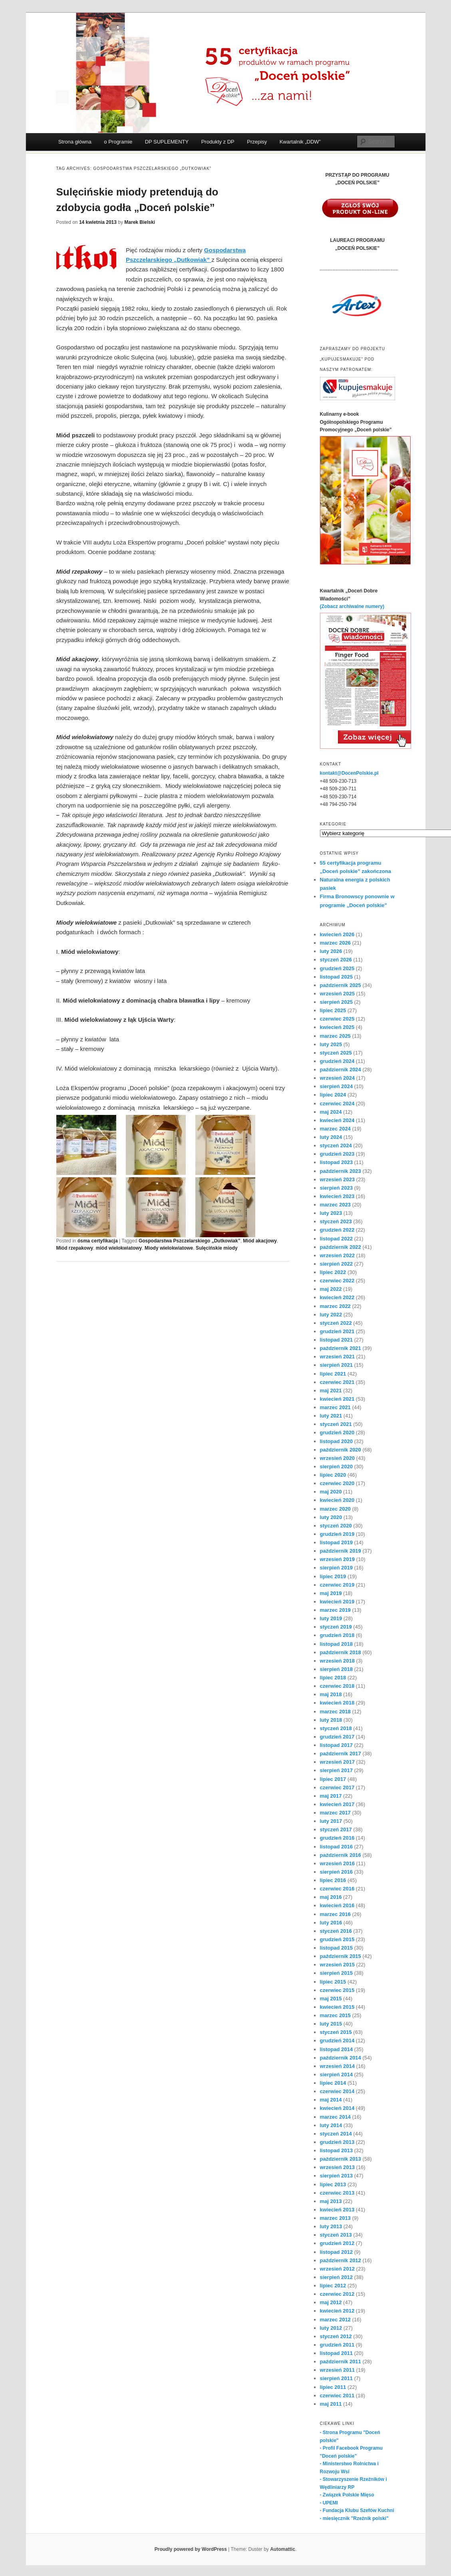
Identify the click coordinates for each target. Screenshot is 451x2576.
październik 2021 (340, 1348)
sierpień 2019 (336, 1568)
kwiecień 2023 (337, 1196)
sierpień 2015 (336, 1973)
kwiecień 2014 (337, 2108)
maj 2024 (331, 1112)
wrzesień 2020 (337, 1458)
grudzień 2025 (337, 968)
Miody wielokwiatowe (169, 1248)
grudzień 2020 (337, 1433)
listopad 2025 (336, 977)
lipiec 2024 (333, 1095)
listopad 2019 (336, 1542)
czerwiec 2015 (337, 1990)
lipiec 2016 (333, 1880)
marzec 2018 (335, 1712)
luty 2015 (331, 2024)
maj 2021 (331, 1391)
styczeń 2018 (336, 1728)
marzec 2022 (335, 1306)
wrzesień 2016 (337, 1863)
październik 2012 (340, 2260)
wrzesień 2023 (337, 1179)
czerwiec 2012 (337, 2294)
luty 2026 (331, 951)
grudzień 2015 (337, 1939)
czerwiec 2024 (337, 1104)
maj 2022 (331, 1289)
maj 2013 (331, 2201)
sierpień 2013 (336, 2176)
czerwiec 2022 (337, 1281)
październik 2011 (340, 2362)
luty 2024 (331, 1137)
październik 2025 (340, 985)
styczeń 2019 (336, 1627)
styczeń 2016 (336, 1931)
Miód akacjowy (260, 1241)
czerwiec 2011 (337, 2396)
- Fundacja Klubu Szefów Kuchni (357, 2510)
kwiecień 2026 (337, 934)
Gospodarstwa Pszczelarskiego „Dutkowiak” (189, 1241)
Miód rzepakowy (74, 1248)
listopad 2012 (336, 2252)
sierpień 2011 (336, 2378)
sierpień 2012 (336, 2277)
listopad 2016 (336, 1847)
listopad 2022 (336, 1239)
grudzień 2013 (337, 2142)
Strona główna (74, 142)
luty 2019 (331, 1618)
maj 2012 (331, 2302)
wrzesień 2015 (337, 1965)
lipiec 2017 (333, 1779)
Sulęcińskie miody (217, 1248)
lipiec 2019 (333, 1576)
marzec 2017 (335, 1813)
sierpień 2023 (336, 1188)
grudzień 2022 (337, 1230)
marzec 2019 (335, 1610)
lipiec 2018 (333, 1678)
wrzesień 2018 (337, 1661)
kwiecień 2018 (337, 1703)
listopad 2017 (336, 1745)
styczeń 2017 (336, 1829)
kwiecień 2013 (337, 2210)
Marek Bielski (139, 222)
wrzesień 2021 (337, 1357)
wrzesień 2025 (337, 994)
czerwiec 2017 (337, 1787)
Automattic (282, 2549)
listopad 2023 (336, 1162)
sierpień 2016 (336, 1872)
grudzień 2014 (337, 2041)
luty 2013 (331, 2226)
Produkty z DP (217, 142)
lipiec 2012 (333, 2286)
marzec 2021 (335, 1407)
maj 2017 (331, 1796)
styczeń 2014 (336, 2134)
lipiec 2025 (333, 1010)
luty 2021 (331, 1416)
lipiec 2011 (333, 2387)
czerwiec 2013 (337, 2193)
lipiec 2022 (333, 1272)
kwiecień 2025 (337, 1027)
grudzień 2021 (337, 1331)
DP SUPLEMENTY (167, 142)
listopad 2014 (336, 2049)
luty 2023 (331, 1213)
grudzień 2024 (337, 1061)
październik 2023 (340, 1171)
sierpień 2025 (336, 1002)
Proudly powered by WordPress (191, 2549)
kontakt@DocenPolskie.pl (349, 773)
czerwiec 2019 (337, 1585)
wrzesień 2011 (337, 2370)
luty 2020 (331, 1517)
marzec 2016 (335, 1914)
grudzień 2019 (337, 1534)
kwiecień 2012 (337, 2311)
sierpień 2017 (336, 1770)
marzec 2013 (335, 2218)
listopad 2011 (336, 2353)
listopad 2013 (336, 2150)
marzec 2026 (335, 943)
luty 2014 (331, 2125)
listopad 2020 (336, 1441)
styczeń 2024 (336, 1145)
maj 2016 (331, 1897)
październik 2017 (340, 1754)
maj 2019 (331, 1593)
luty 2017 (331, 1821)
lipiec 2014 (333, 2083)
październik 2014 (340, 2058)
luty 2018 (331, 1720)
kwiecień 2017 (337, 1804)
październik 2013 (340, 2159)
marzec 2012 (335, 2320)
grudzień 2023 (337, 1154)
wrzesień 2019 (337, 1559)
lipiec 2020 (333, 1475)
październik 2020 (340, 1450)
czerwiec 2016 (337, 1889)
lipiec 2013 (333, 2184)
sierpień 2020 (336, 1466)
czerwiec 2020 (337, 1483)
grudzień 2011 (337, 2345)
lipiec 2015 (333, 1982)
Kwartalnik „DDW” (300, 142)
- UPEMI (329, 2503)
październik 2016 (340, 1855)
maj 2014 (331, 2100)
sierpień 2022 (336, 1264)
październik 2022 (340, 1247)
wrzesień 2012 (337, 2269)
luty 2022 (331, 1315)
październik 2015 (340, 1956)
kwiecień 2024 (337, 1120)
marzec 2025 (335, 1036)
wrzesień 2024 (337, 1078)
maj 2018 (331, 1694)
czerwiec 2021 (337, 1382)
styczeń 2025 (336, 1053)
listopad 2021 (336, 1340)
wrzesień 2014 (337, 2066)
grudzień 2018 (337, 1635)
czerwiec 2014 (337, 2091)
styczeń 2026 (336, 960)
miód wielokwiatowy (119, 1248)
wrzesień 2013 (337, 2167)
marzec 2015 (335, 2015)
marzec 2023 (335, 1205)
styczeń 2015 (336, 2032)
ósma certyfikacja (97, 1241)
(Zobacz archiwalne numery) (352, 606)
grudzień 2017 (337, 1737)
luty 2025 (331, 1044)
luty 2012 (331, 2328)
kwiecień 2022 (337, 1297)
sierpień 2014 (336, 2075)
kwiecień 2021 (337, 1399)
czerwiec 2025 (337, 1019)
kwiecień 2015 (337, 2007)
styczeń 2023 (336, 1221)
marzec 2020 (335, 1509)
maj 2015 (331, 1999)
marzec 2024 (335, 1129)
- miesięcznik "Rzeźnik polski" (354, 2518)
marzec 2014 (335, 2117)
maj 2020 (331, 1492)
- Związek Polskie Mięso (347, 2495)
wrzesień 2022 (337, 1255)
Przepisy (257, 142)
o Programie (118, 142)
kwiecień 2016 (337, 1905)
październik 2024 (340, 1070)
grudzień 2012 (337, 2243)
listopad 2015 (336, 1948)
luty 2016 (331, 1923)
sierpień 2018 (336, 1669)
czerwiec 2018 (337, 1686)
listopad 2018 (336, 1644)
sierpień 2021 (336, 1365)
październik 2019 (340, 1551)
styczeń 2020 (336, 1526)
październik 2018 (340, 1652)
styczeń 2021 (336, 1424)
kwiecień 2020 (337, 1500)
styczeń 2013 (336, 2235)
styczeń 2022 (336, 1323)
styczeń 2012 (336, 2336)
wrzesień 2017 (337, 1762)
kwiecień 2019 (337, 1602)
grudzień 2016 (337, 1838)
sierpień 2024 (336, 1086)
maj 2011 (331, 2404)
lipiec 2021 (333, 1374)
